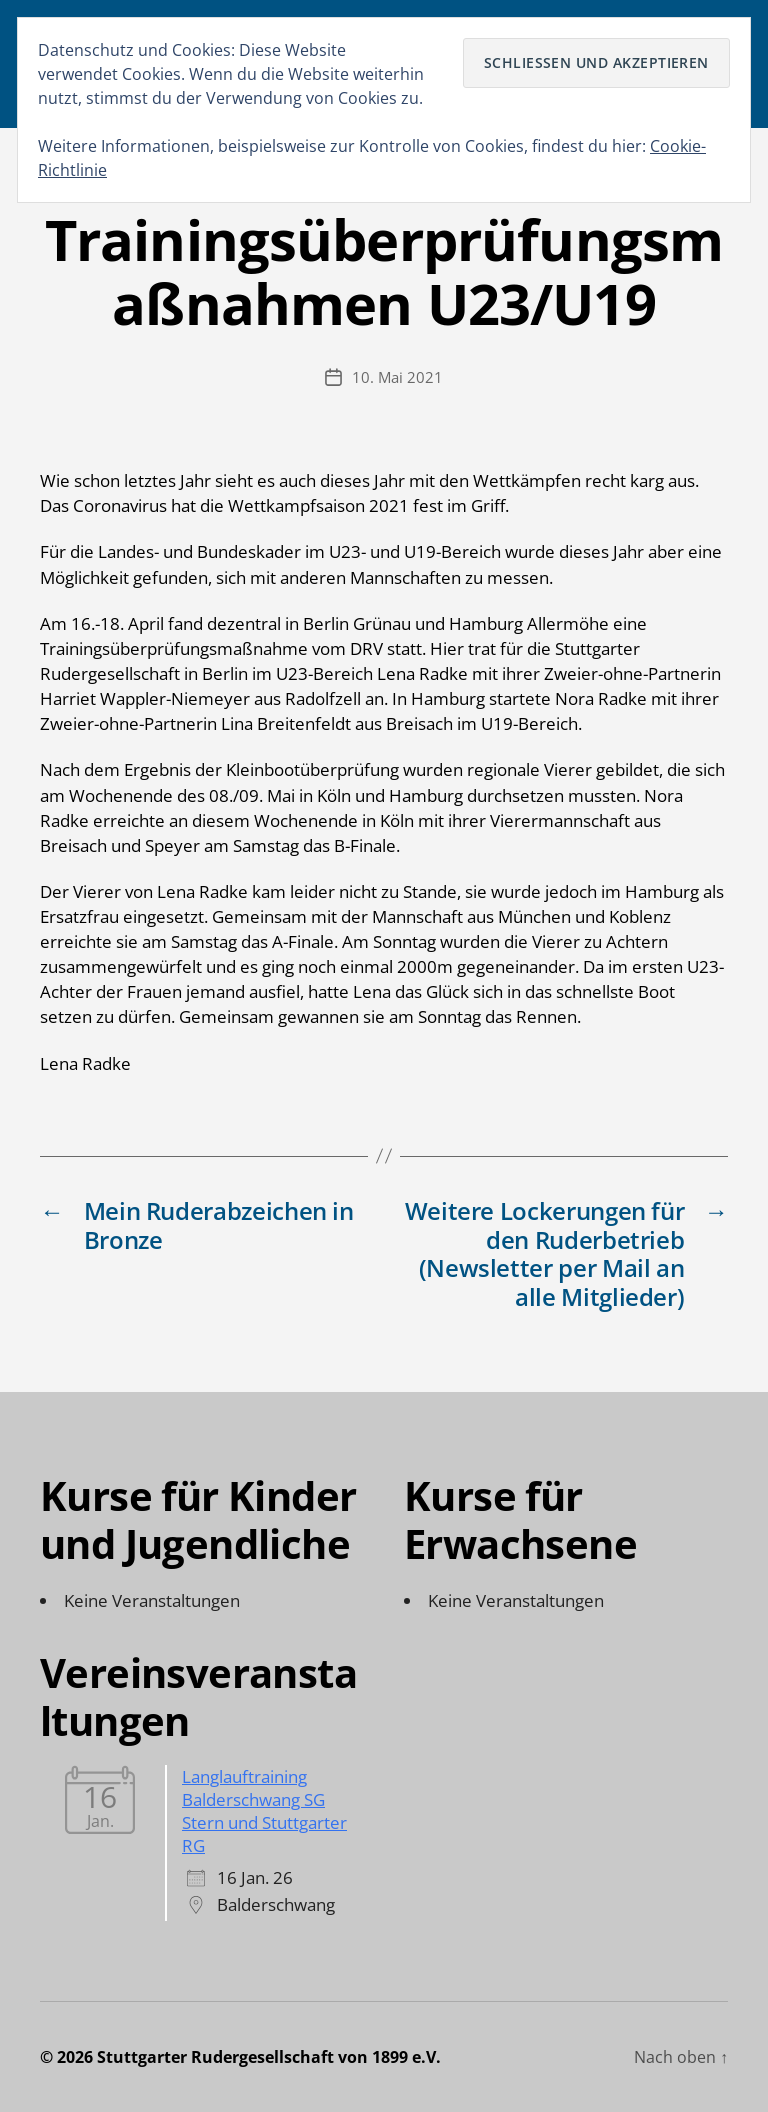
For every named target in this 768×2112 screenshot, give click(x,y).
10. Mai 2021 (397, 377)
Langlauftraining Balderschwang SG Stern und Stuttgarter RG (264, 1811)
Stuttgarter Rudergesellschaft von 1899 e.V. (269, 2057)
